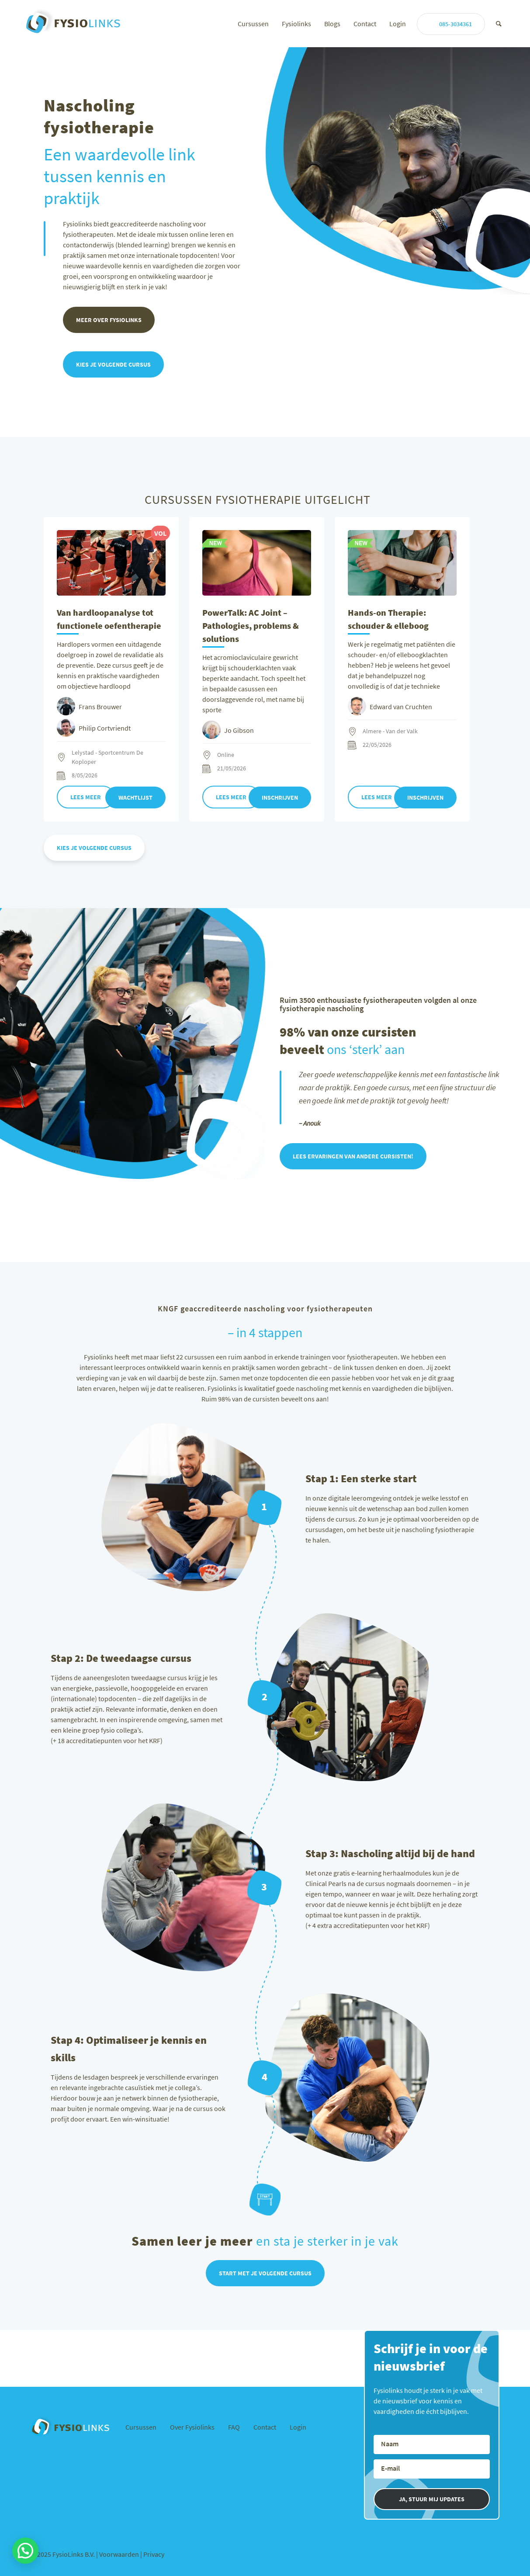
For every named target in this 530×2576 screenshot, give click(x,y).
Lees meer (85, 797)
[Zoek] (498, 23)
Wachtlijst (135, 797)
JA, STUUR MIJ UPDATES (431, 2503)
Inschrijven (280, 797)
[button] (25, 2551)
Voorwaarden (119, 2557)
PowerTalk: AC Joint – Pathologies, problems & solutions (250, 625)
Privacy (153, 2557)
